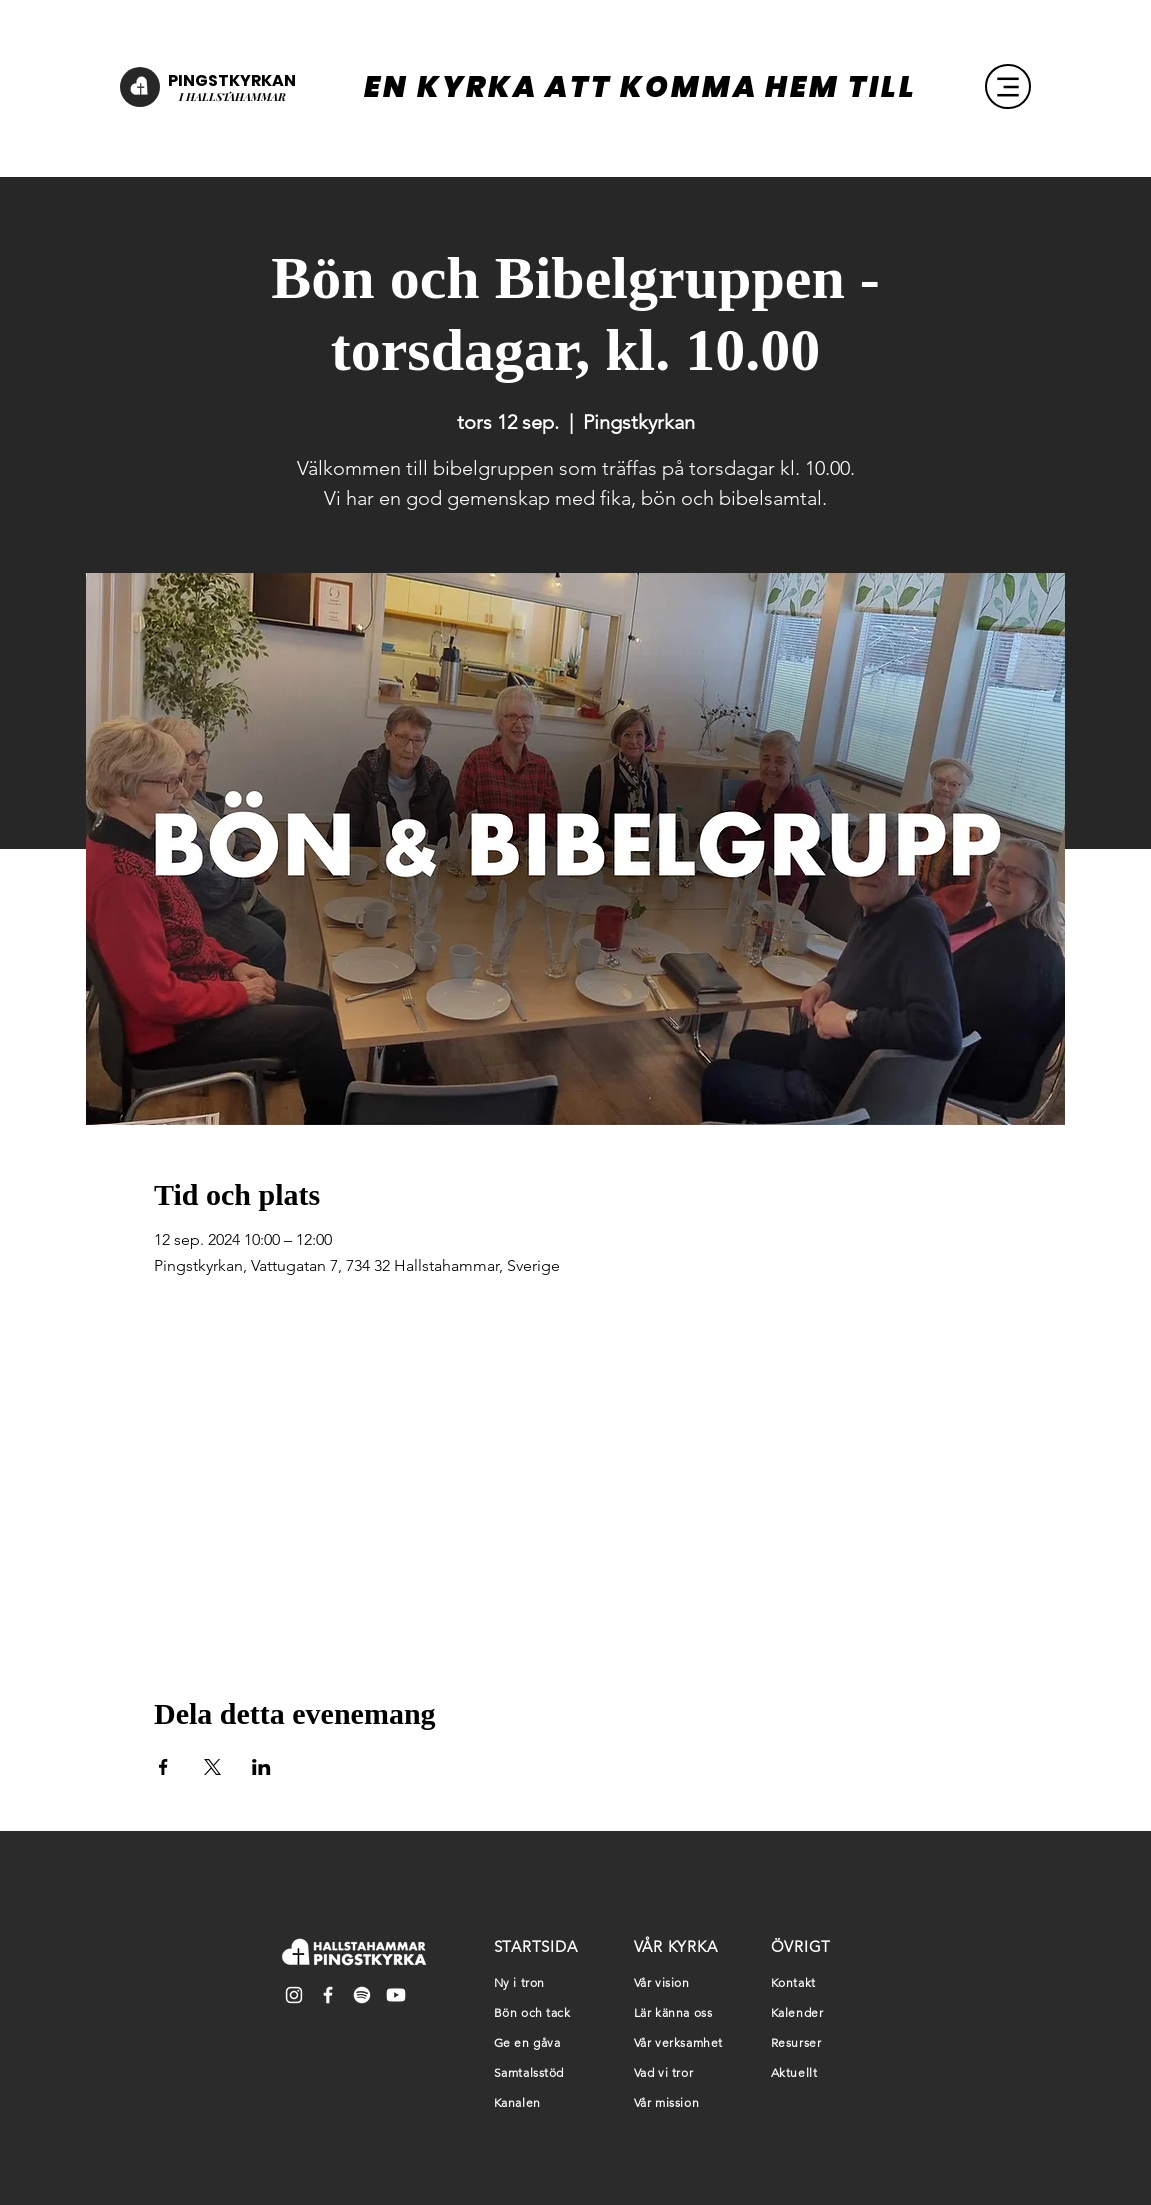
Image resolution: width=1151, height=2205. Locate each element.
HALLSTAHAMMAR (234, 96)
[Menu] (1008, 86)
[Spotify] (362, 1995)
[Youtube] (396, 1995)
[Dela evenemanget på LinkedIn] (261, 1767)
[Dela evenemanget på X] (212, 1767)
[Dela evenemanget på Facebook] (163, 1767)
